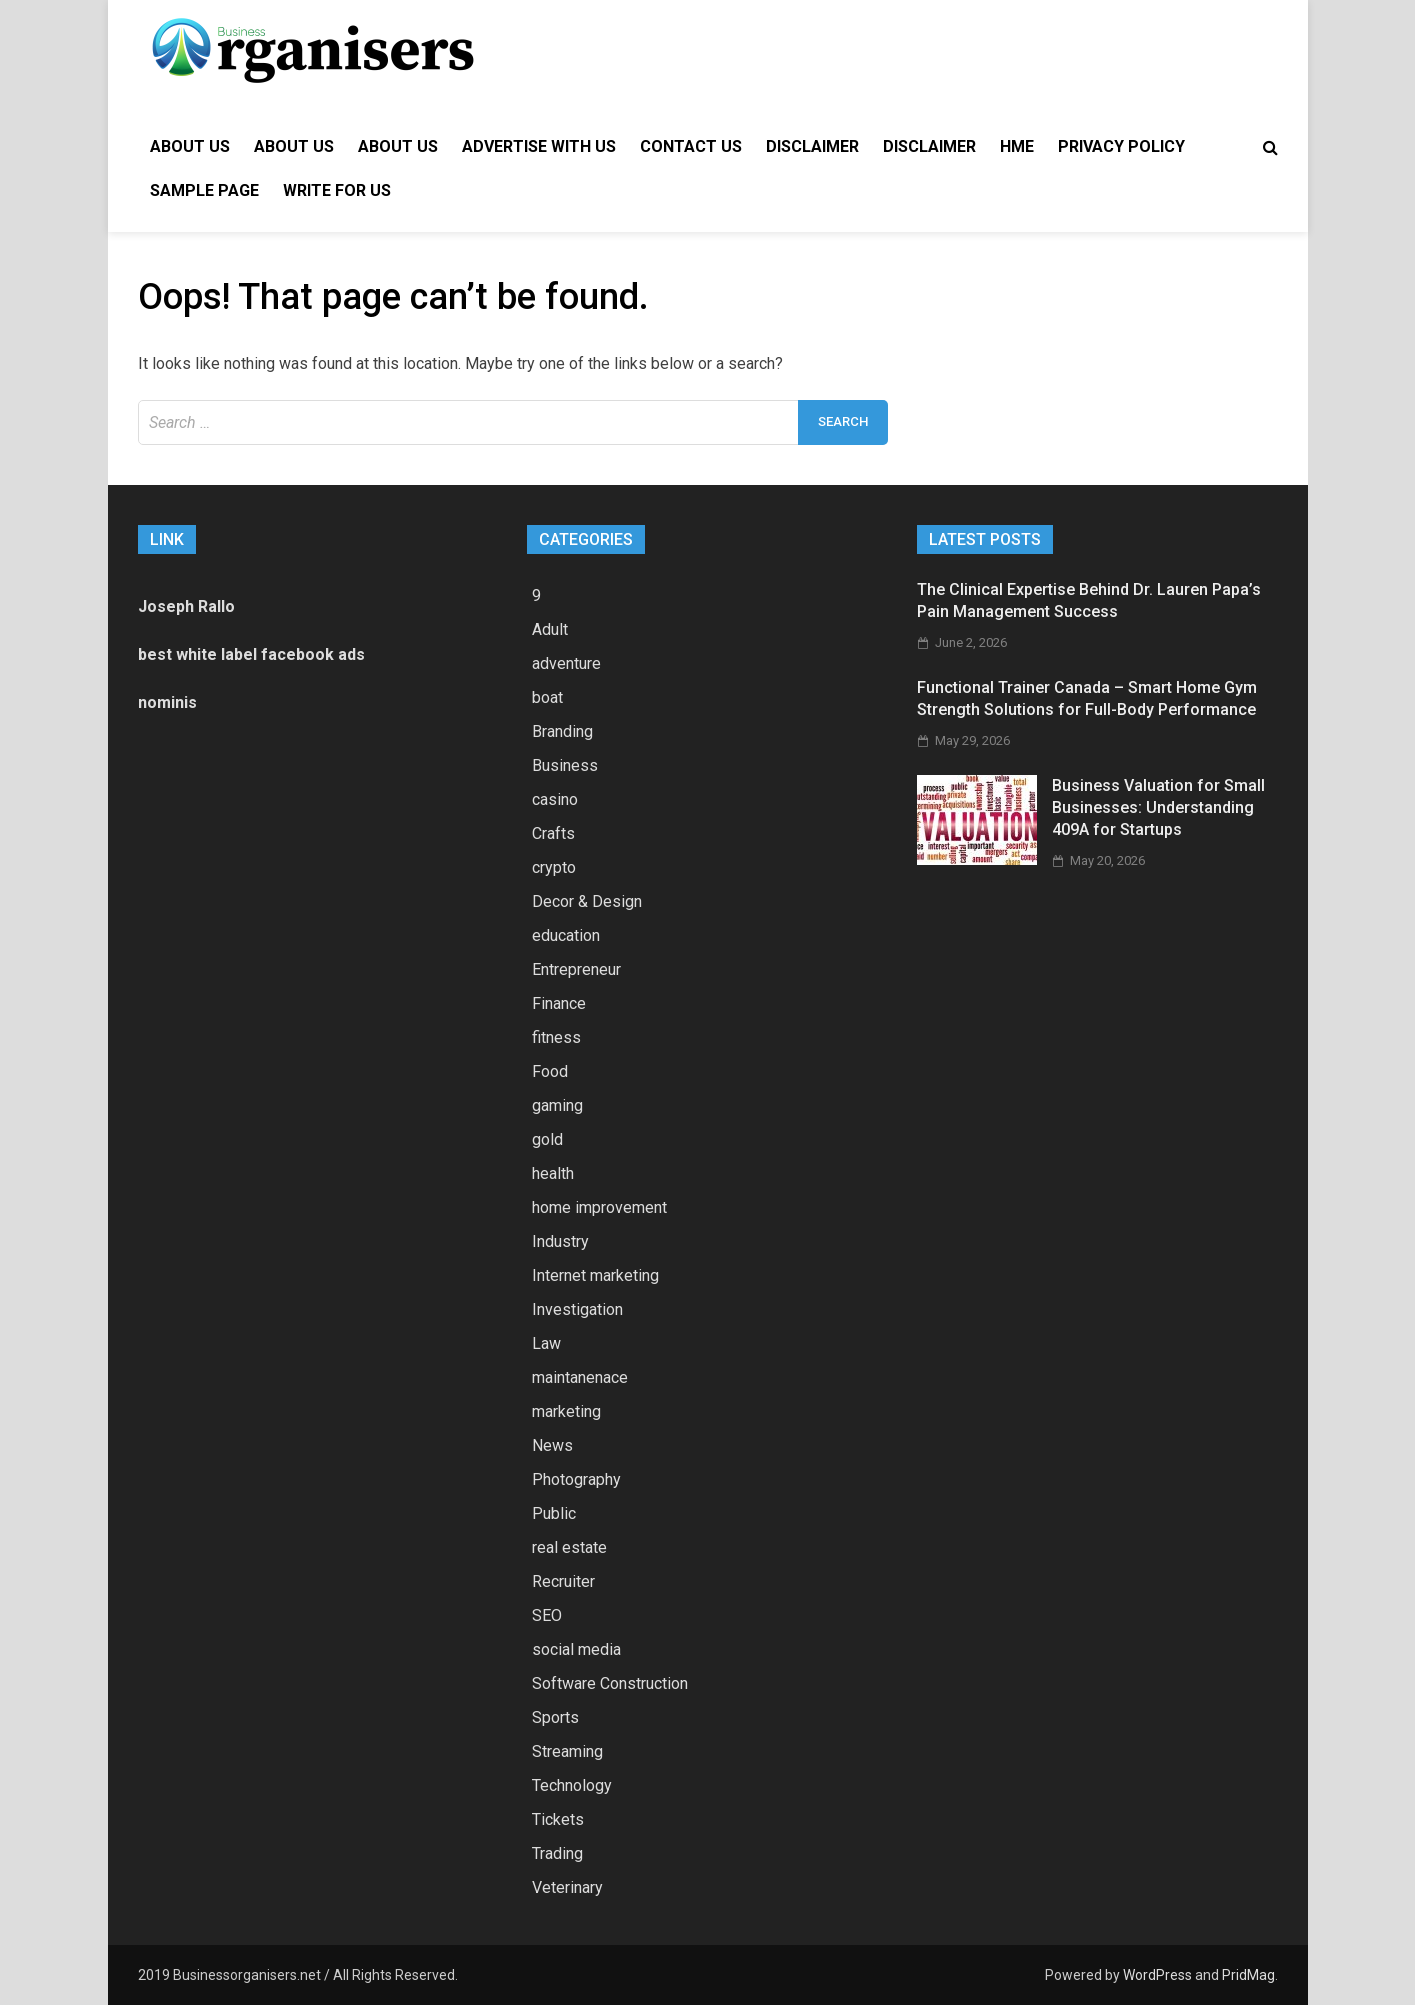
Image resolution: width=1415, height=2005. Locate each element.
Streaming (567, 1751)
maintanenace (580, 1377)
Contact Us (691, 146)
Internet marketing (595, 1275)
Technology (572, 1785)
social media (576, 1649)
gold (547, 1139)
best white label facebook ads (251, 654)
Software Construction (610, 1683)
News (552, 1445)
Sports (555, 1717)
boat (547, 697)
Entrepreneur (576, 969)
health (553, 1173)
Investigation (577, 1309)
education (566, 935)
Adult (550, 629)
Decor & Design (587, 901)
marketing (566, 1411)
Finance (559, 1003)
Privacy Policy (1121, 146)
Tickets (558, 1819)
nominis (167, 702)
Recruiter (563, 1581)
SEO (547, 1615)
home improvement (599, 1207)
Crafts (553, 833)
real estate (569, 1547)
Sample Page (204, 190)
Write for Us (337, 190)
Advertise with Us (539, 146)
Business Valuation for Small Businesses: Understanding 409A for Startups (1158, 808)
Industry (560, 1241)
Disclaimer (812, 146)
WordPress (1157, 1975)
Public (554, 1513)
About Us (190, 146)
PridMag (1248, 1975)
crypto (554, 867)
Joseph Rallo (186, 606)
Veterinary (567, 1887)
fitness (556, 1037)
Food (550, 1071)
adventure (566, 663)
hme (1017, 146)
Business (565, 765)
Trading (557, 1853)
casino (555, 799)
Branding (562, 731)
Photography (576, 1479)
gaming (557, 1105)
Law (546, 1343)
